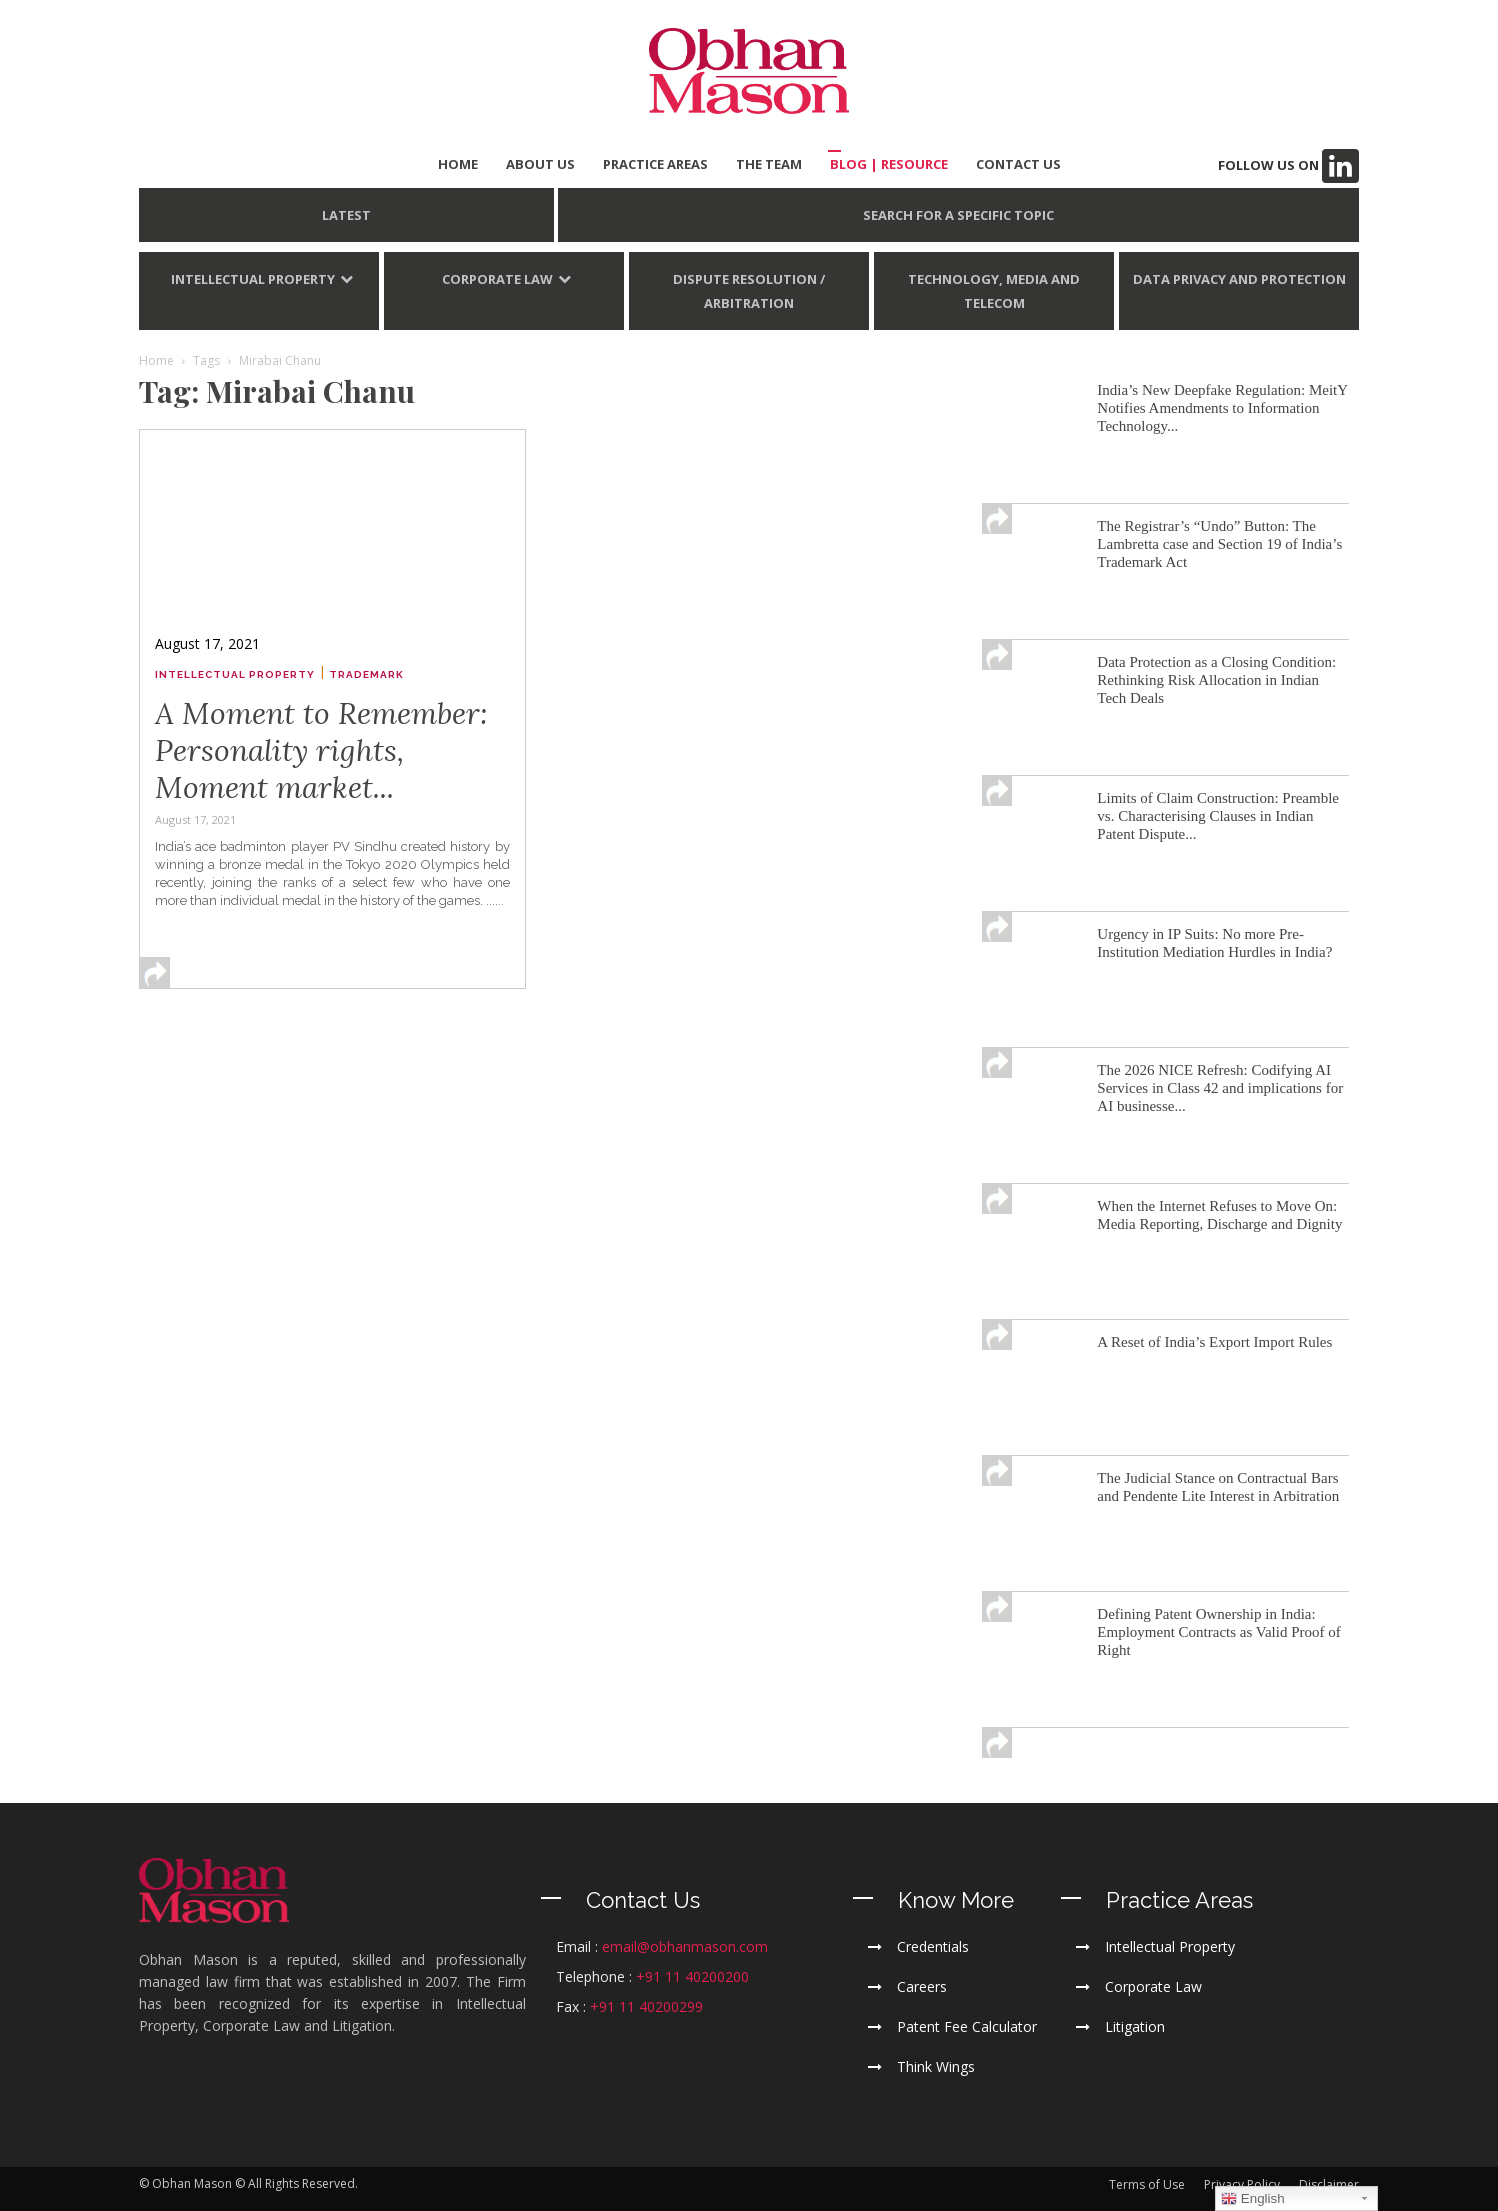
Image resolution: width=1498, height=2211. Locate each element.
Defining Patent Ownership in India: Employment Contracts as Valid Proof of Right (1218, 1632)
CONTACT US (1018, 164)
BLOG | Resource (889, 164)
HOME (458, 164)
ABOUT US (540, 164)
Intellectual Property (253, 279)
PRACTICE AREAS (655, 164)
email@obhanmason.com (685, 1946)
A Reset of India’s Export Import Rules (1214, 1342)
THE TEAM (769, 164)
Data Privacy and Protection (1239, 279)
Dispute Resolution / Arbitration (749, 291)
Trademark (366, 674)
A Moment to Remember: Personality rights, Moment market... (321, 750)
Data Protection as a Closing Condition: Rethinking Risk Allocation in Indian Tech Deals (1216, 680)
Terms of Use (1147, 2184)
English (1252, 2199)
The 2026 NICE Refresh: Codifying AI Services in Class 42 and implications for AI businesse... (1220, 1088)
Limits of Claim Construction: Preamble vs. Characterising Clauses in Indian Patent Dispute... (1218, 816)
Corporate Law (497, 279)
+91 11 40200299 (646, 2006)
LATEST (346, 215)
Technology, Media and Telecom (994, 291)
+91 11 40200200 (692, 1976)
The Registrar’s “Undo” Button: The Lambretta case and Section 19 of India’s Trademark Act (1219, 544)
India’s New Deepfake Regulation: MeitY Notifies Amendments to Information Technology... (1222, 408)
